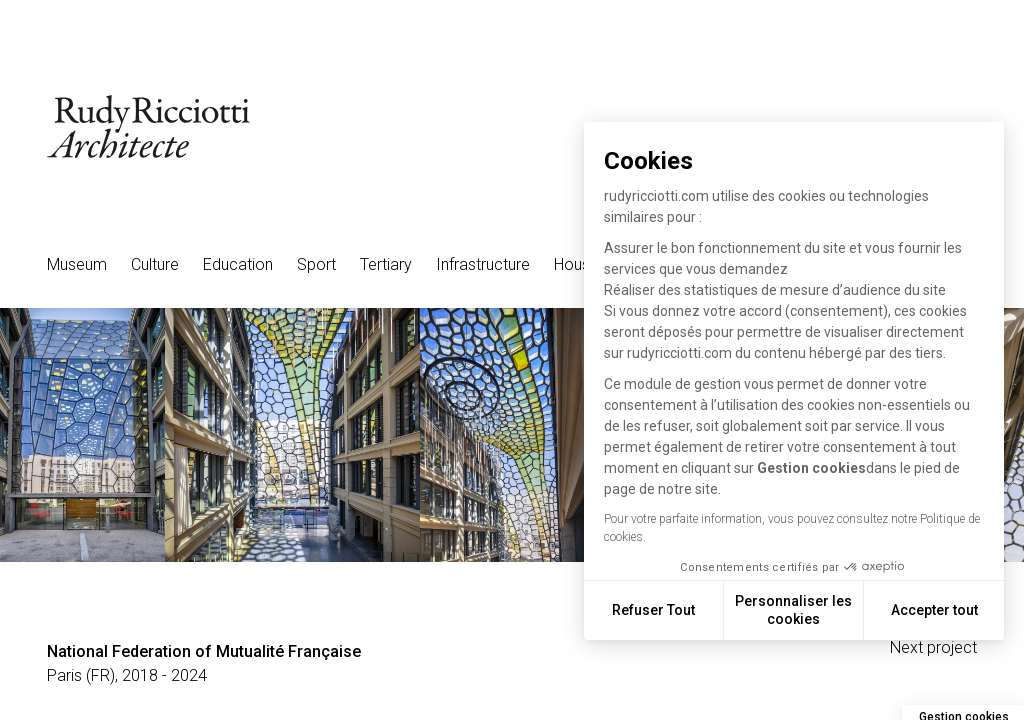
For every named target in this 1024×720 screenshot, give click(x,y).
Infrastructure (483, 264)
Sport (316, 264)
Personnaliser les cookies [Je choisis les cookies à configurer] (804, 610)
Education (238, 264)
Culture (155, 264)
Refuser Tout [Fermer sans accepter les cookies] (664, 610)
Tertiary (386, 264)
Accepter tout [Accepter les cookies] (945, 610)
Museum (77, 264)
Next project (933, 648)
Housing (582, 264)
